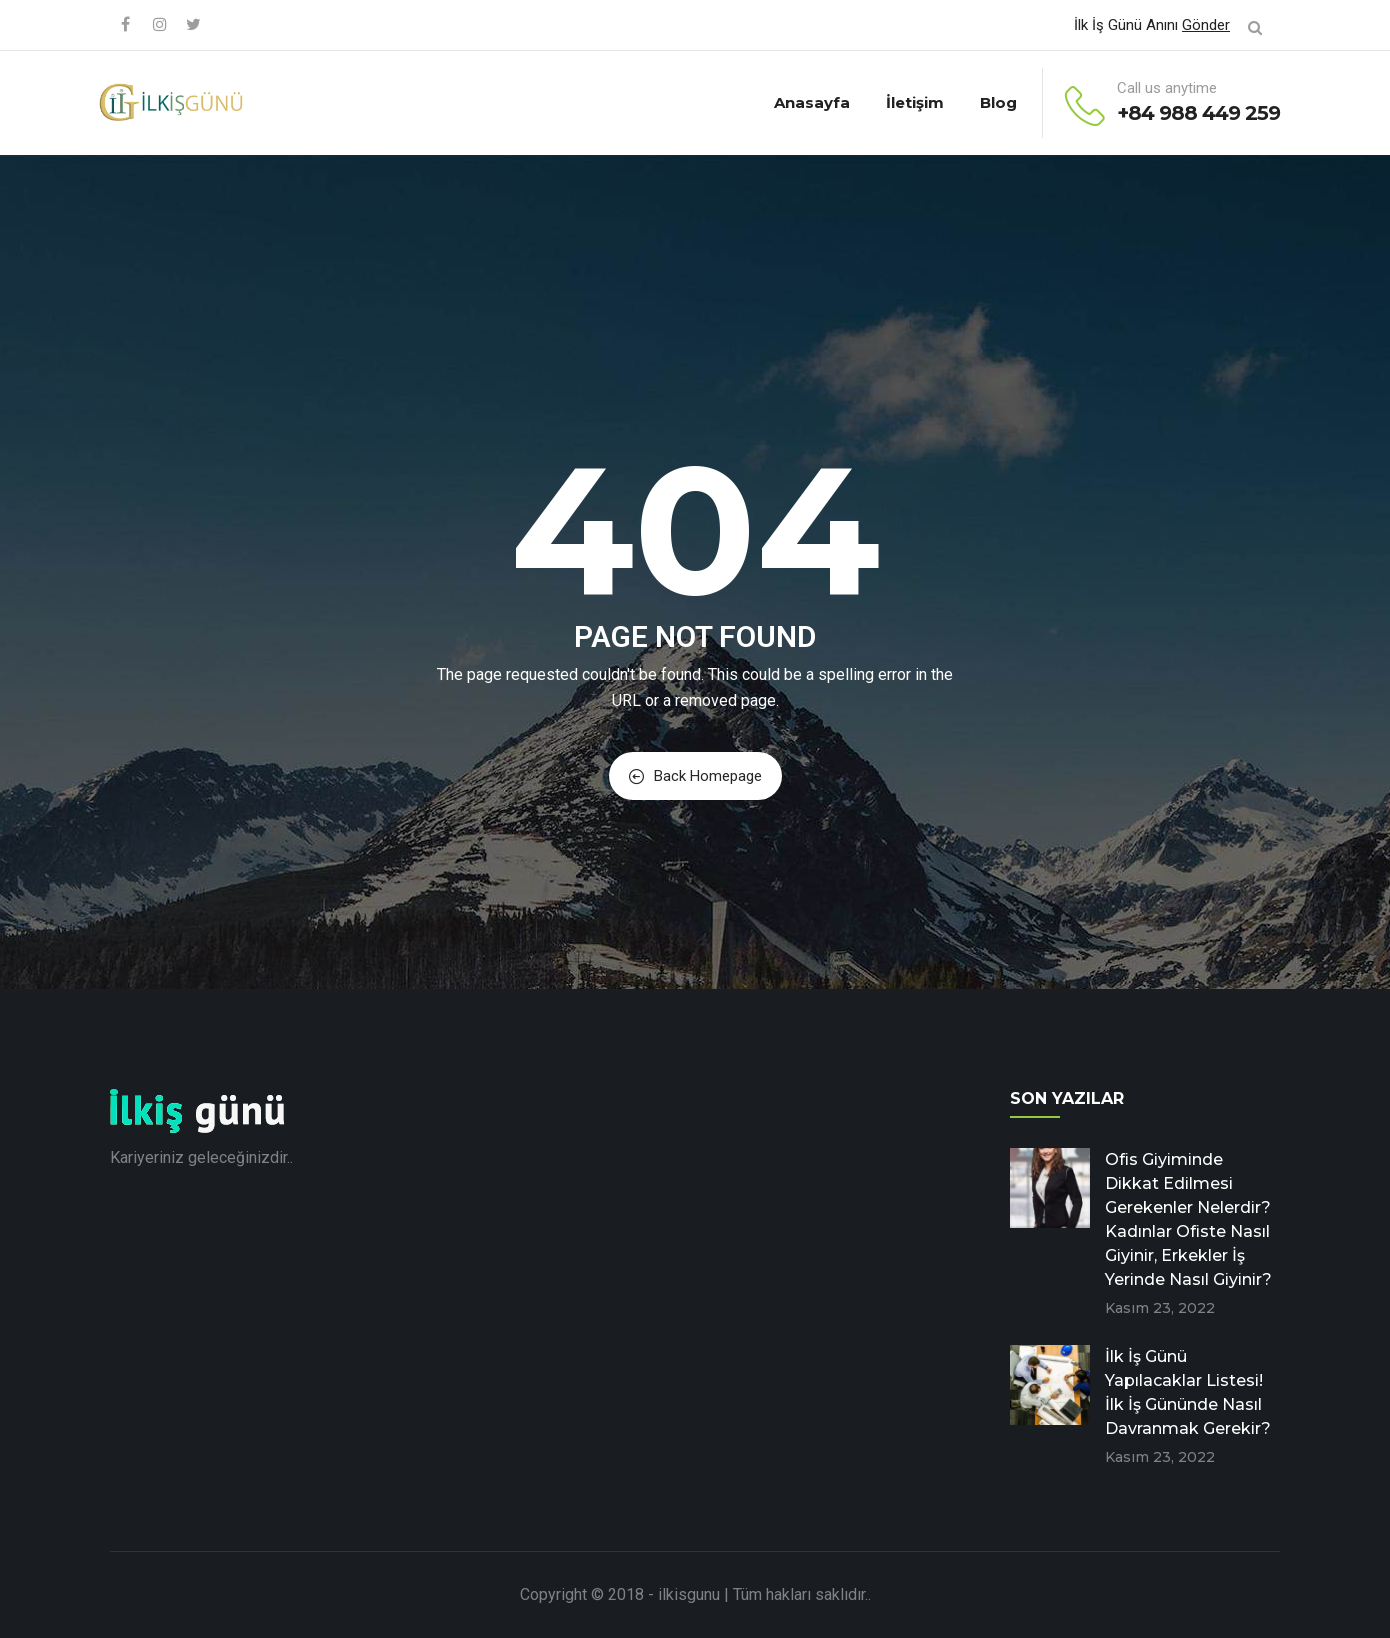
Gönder (1206, 25)
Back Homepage (695, 776)
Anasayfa (812, 102)
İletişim (915, 102)
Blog (998, 102)
